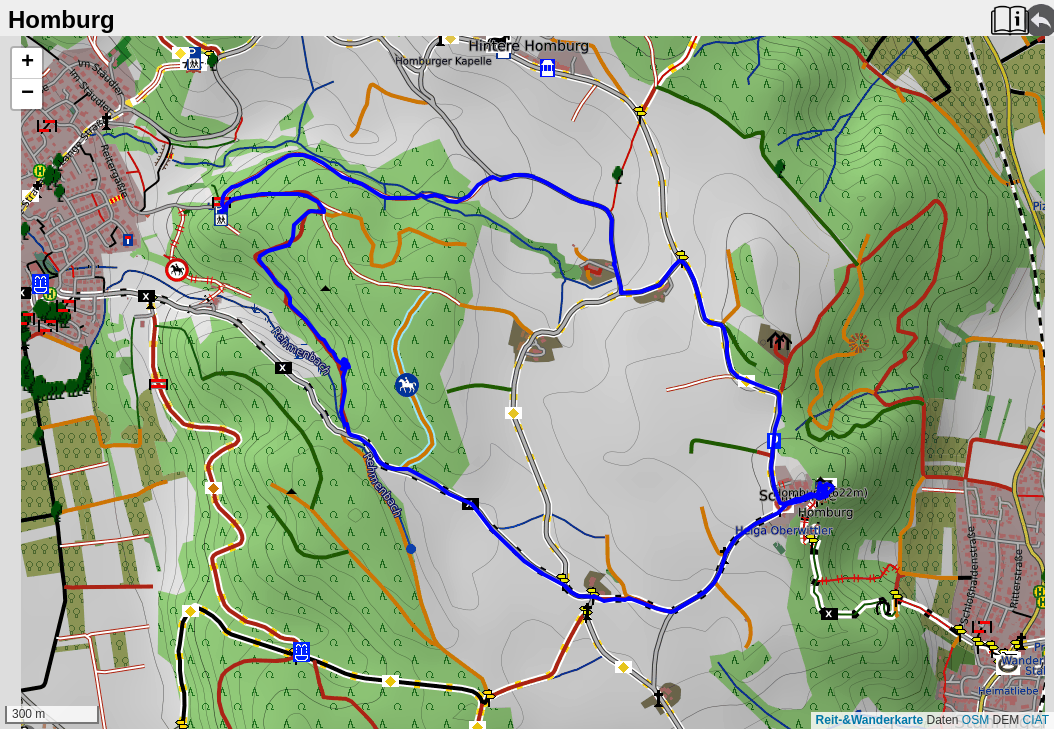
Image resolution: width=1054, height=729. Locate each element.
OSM (975, 720)
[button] (27, 63)
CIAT (1036, 720)
